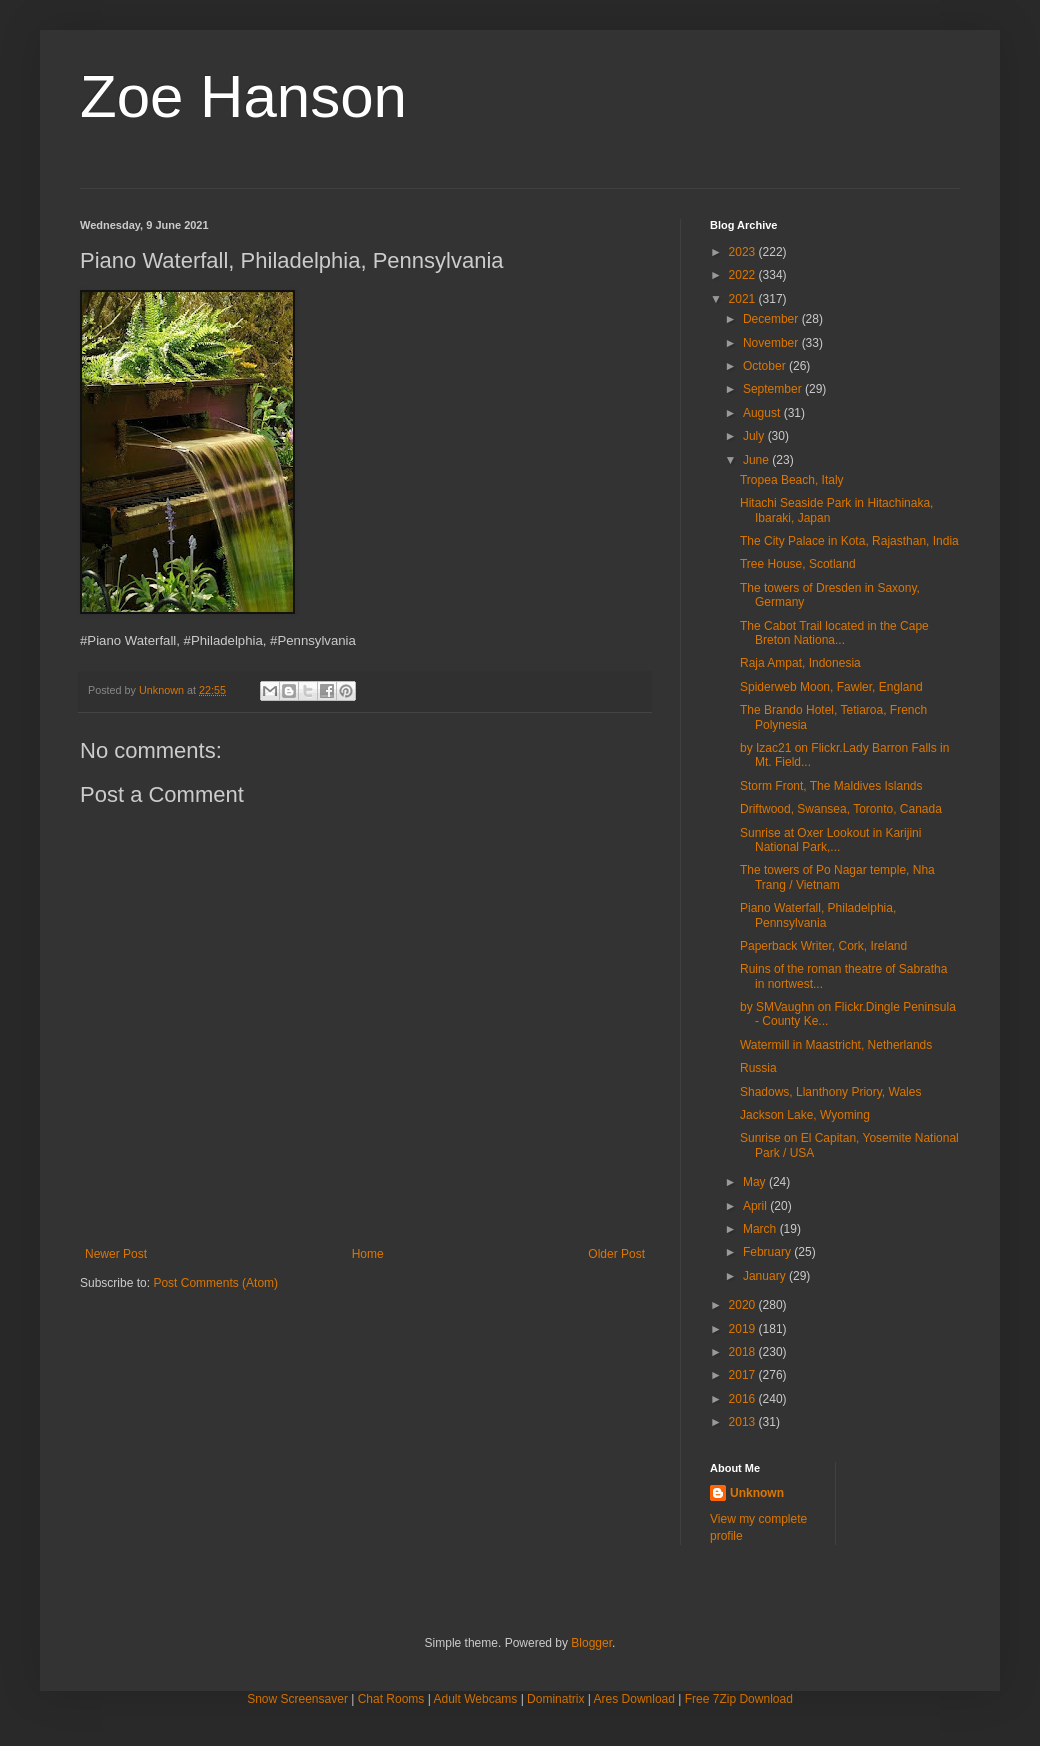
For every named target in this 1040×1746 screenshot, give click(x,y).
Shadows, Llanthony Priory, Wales (830, 1092)
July (755, 436)
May (756, 1182)
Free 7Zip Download (739, 1699)
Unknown (757, 1493)
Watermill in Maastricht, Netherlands (836, 1045)
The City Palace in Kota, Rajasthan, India (849, 541)
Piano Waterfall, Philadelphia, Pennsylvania (818, 915)
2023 (744, 252)
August (763, 413)
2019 (744, 1329)
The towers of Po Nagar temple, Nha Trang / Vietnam (837, 877)
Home (368, 1254)
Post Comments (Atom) (215, 1283)
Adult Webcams (476, 1699)
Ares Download (634, 1699)
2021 (744, 299)
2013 (744, 1422)
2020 (744, 1305)
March (761, 1229)
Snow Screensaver (297, 1699)
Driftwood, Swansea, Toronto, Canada (841, 809)
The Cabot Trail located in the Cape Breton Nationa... (834, 633)
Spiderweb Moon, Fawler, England (831, 687)
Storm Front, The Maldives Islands (831, 786)
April (756, 1206)
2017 (744, 1375)
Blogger (591, 1643)
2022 (744, 275)
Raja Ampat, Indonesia (800, 663)
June (757, 460)
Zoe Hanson (243, 96)
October (766, 366)
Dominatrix (555, 1699)
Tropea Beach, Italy (792, 480)
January (766, 1276)
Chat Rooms (391, 1699)
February (768, 1252)
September (774, 389)
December (772, 319)
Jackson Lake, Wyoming (805, 1115)
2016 (744, 1399)
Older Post (616, 1254)
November (772, 343)
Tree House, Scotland (798, 564)
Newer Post (116, 1254)
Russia (758, 1068)
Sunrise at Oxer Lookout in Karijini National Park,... (830, 840)
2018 (744, 1352)
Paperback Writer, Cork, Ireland (823, 946)
